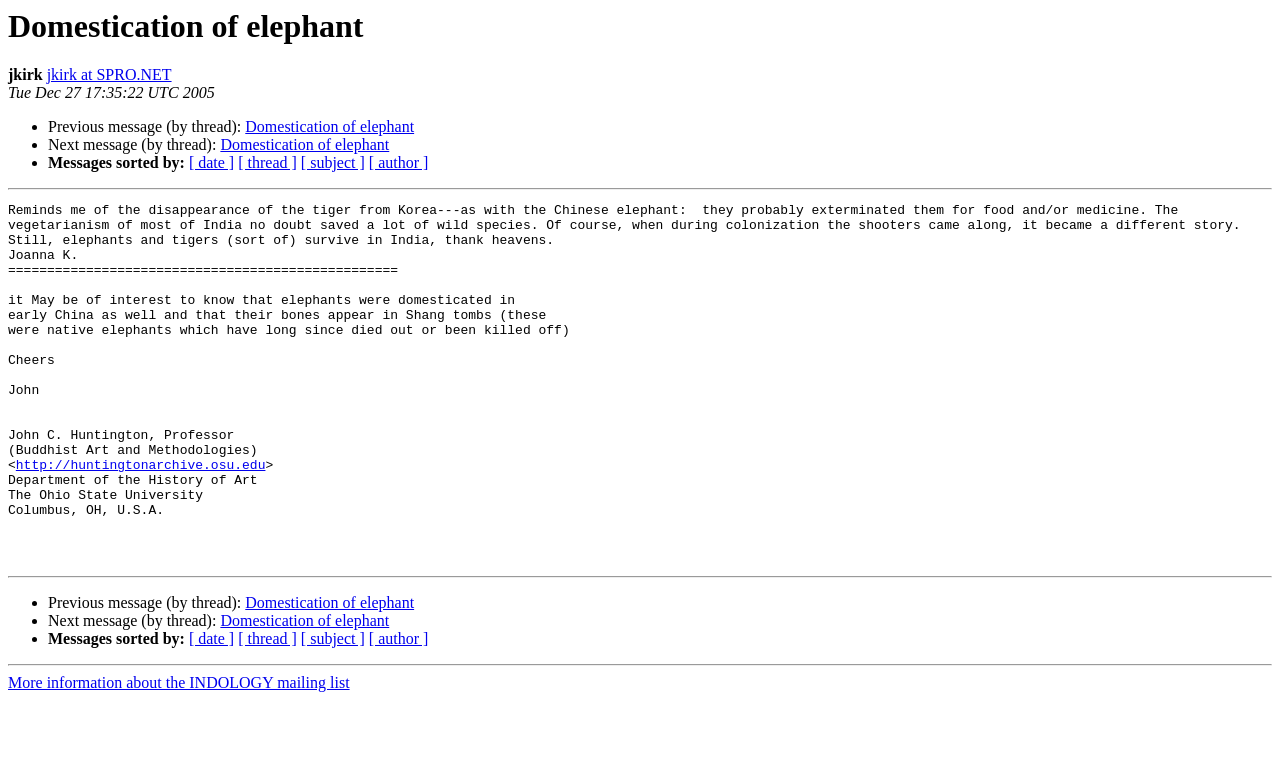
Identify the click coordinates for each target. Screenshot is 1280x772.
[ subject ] (333, 162)
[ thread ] (267, 162)
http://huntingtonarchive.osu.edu (141, 518)
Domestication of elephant (329, 126)
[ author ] (399, 162)
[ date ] (211, 162)
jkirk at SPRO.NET (109, 74)
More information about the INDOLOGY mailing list (179, 754)
